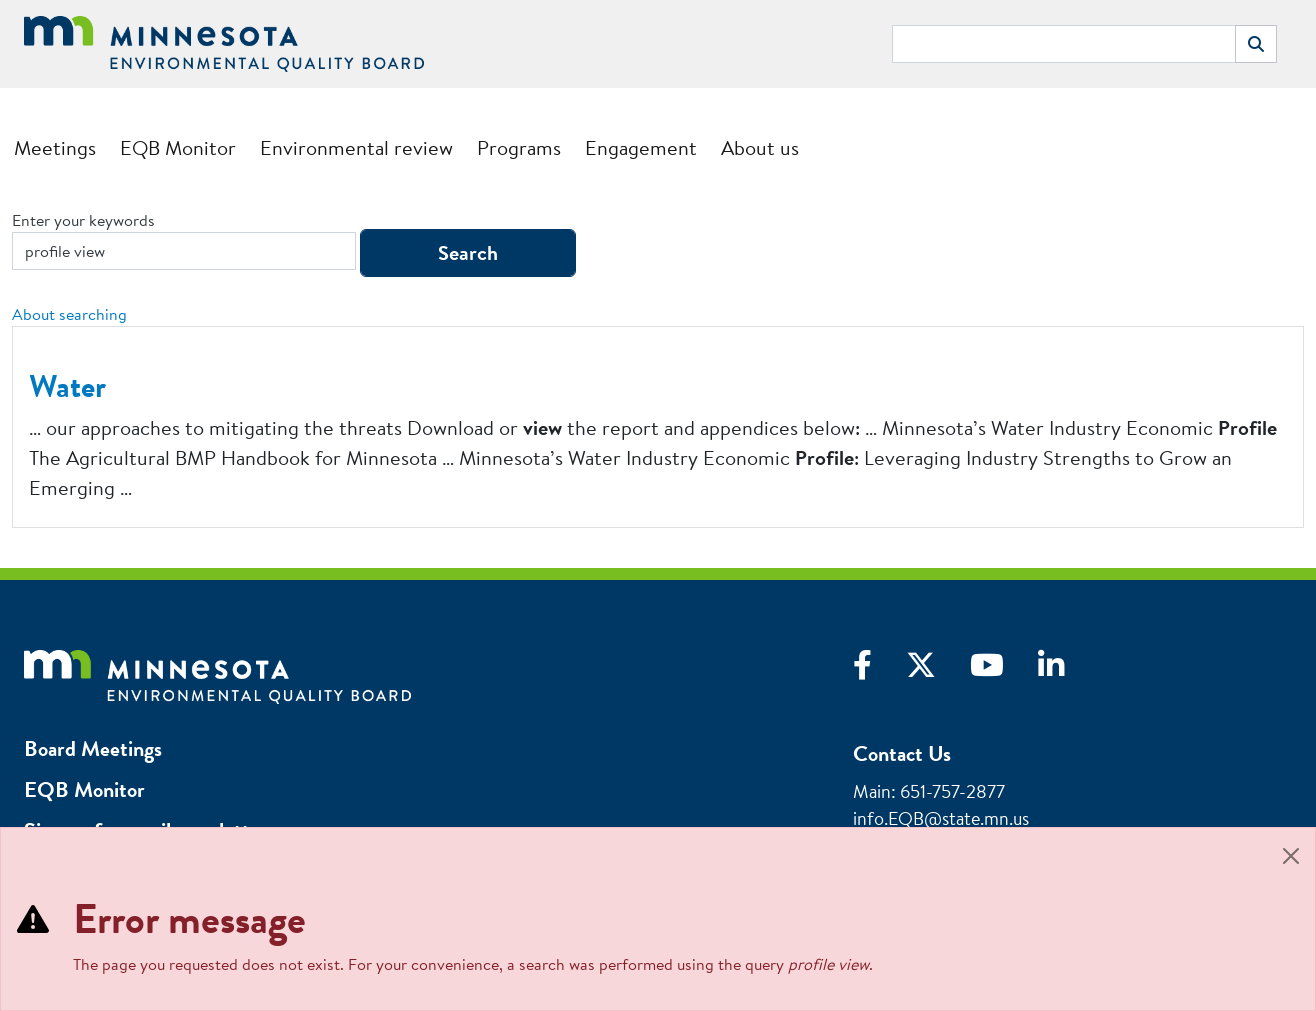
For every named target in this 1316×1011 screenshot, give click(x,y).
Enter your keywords (83, 220)
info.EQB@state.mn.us (941, 818)
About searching (69, 314)
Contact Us (902, 753)
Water (67, 386)
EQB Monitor (178, 147)
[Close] (1291, 856)
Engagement (641, 147)
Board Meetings (93, 748)
